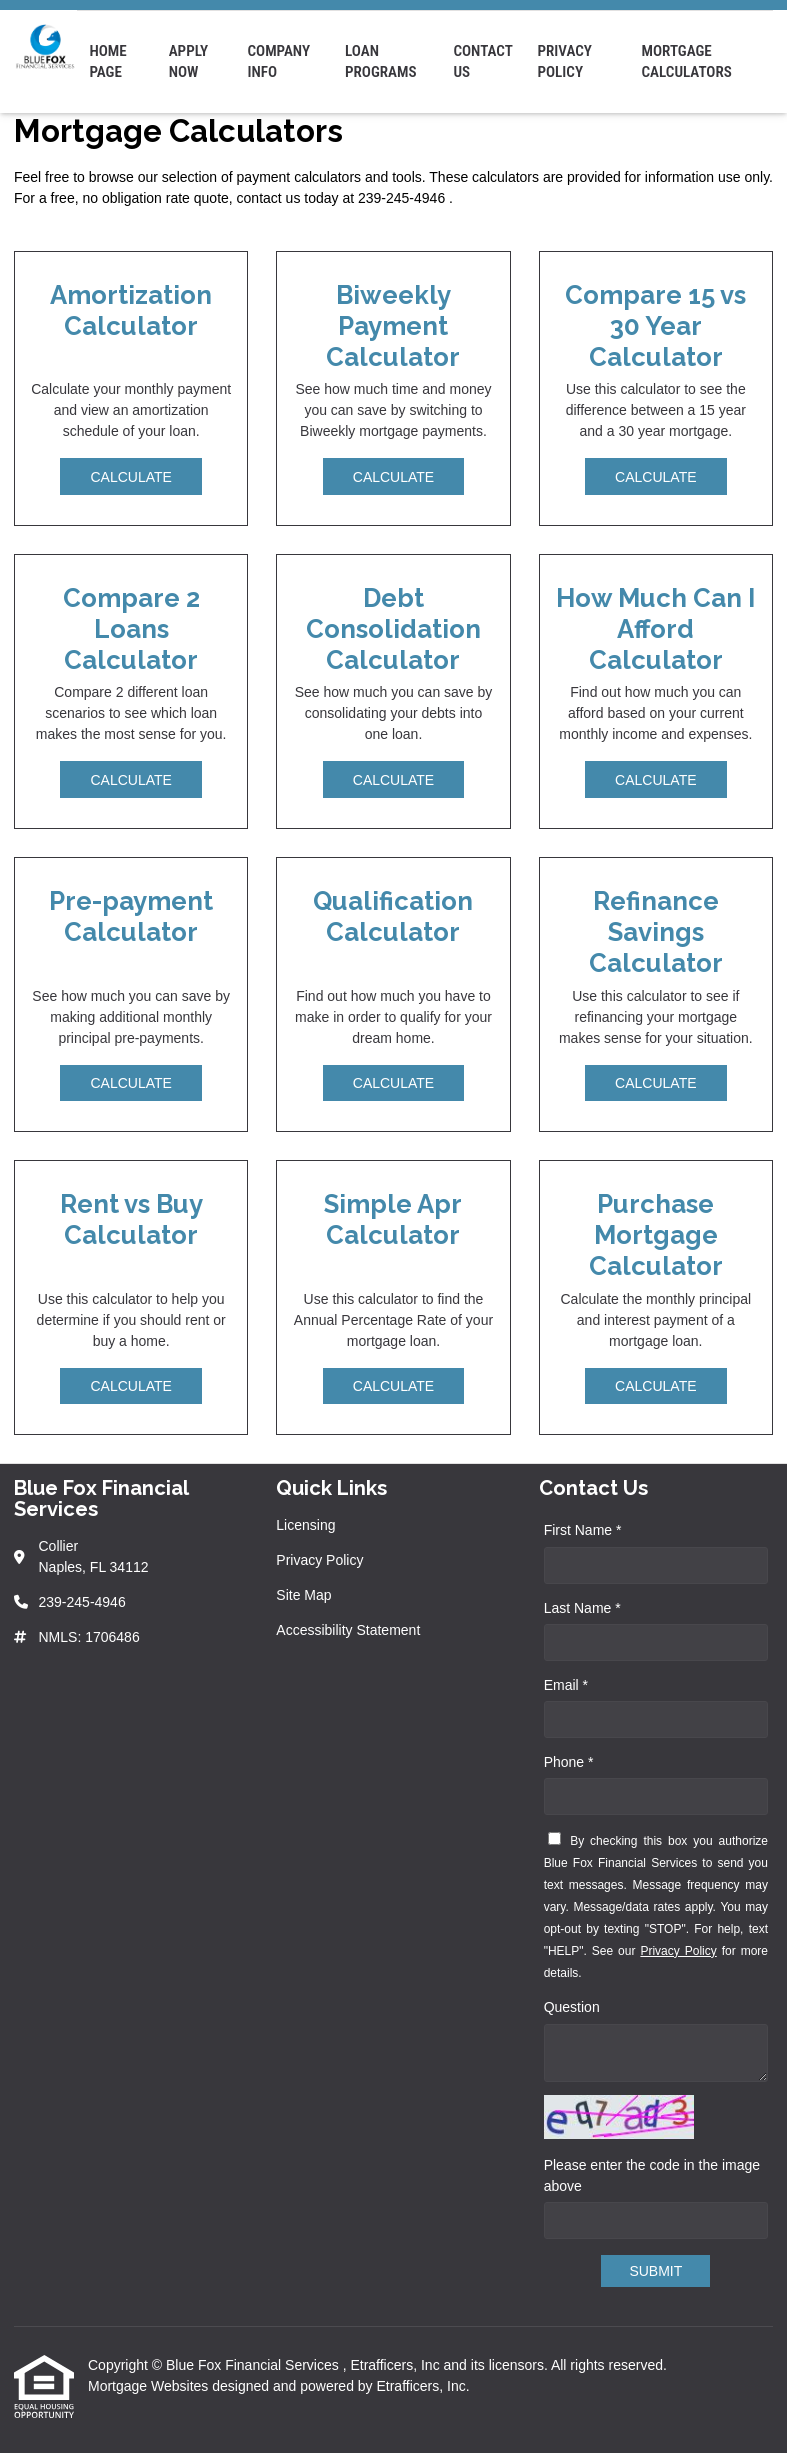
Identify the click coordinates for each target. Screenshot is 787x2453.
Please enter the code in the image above (652, 2175)
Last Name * (582, 1608)
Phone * (569, 1762)
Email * (566, 1685)
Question (572, 2007)
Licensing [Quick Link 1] (305, 1525)
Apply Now (188, 61)
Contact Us (482, 61)
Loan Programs (381, 61)
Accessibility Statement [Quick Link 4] (348, 1630)
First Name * (583, 1530)
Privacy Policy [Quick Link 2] (319, 1560)
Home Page (107, 61)
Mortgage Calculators (686, 61)
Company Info (278, 61)
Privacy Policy (564, 61)
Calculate (130, 477)
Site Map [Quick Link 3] (303, 1595)
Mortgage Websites (150, 2386)
